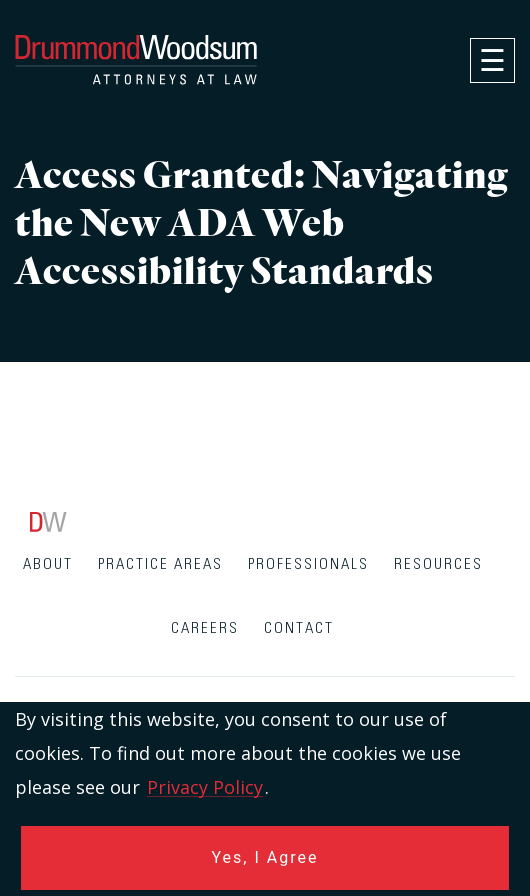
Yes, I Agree (265, 857)
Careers (205, 628)
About (48, 564)
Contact (299, 628)
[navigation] (492, 60)
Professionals (308, 564)
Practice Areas (160, 564)
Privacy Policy (205, 787)
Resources (438, 564)
